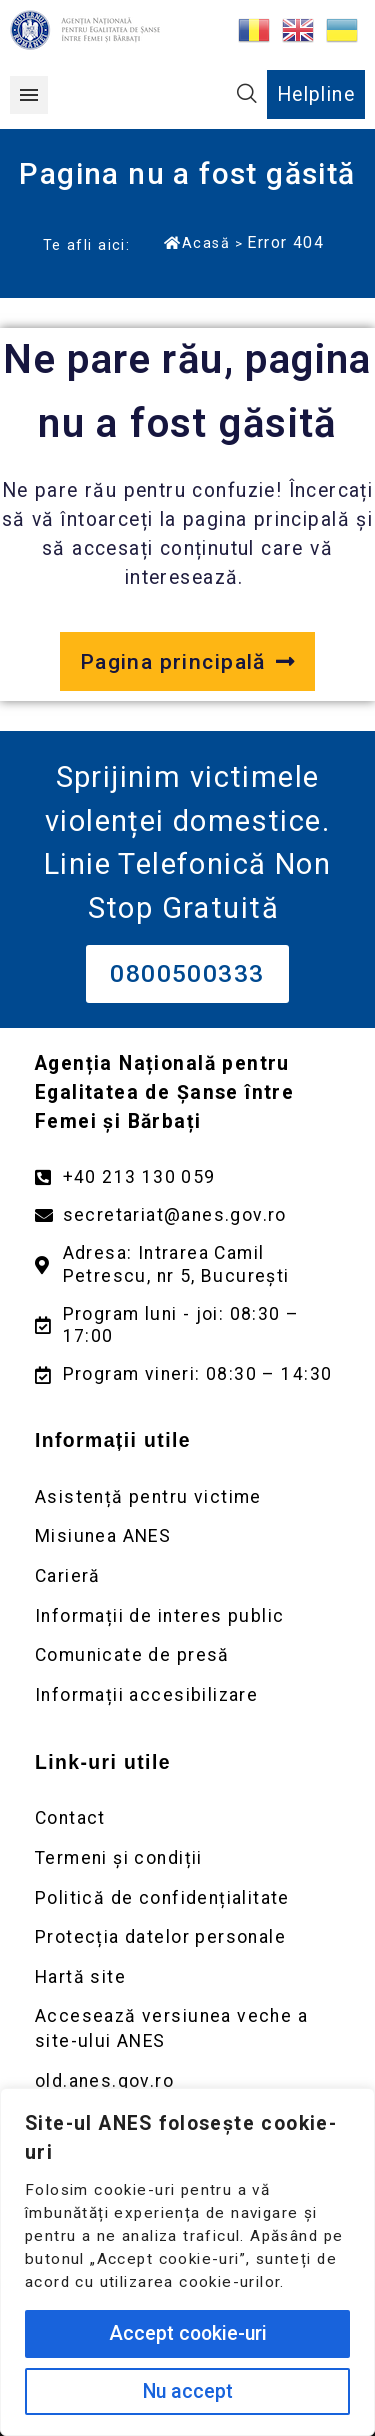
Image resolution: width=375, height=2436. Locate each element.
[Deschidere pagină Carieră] (187, 1576)
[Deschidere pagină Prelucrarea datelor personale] (187, 1937)
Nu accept (188, 2391)
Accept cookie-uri (188, 2333)
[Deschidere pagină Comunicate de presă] (187, 1655)
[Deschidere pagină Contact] (187, 1818)
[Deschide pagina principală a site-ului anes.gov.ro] (187, 662)
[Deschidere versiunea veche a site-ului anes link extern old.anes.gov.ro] (187, 2081)
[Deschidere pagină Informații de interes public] (187, 1616)
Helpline (316, 94)
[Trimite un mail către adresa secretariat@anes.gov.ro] (187, 1215)
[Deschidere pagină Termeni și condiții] (187, 1858)
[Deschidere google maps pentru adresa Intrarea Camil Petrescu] (187, 1265)
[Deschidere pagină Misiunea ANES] (187, 1536)
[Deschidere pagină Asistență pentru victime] (187, 1497)
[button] (29, 95)
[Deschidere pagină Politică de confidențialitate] (187, 1898)
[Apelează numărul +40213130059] (187, 1177)
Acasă (197, 243)
